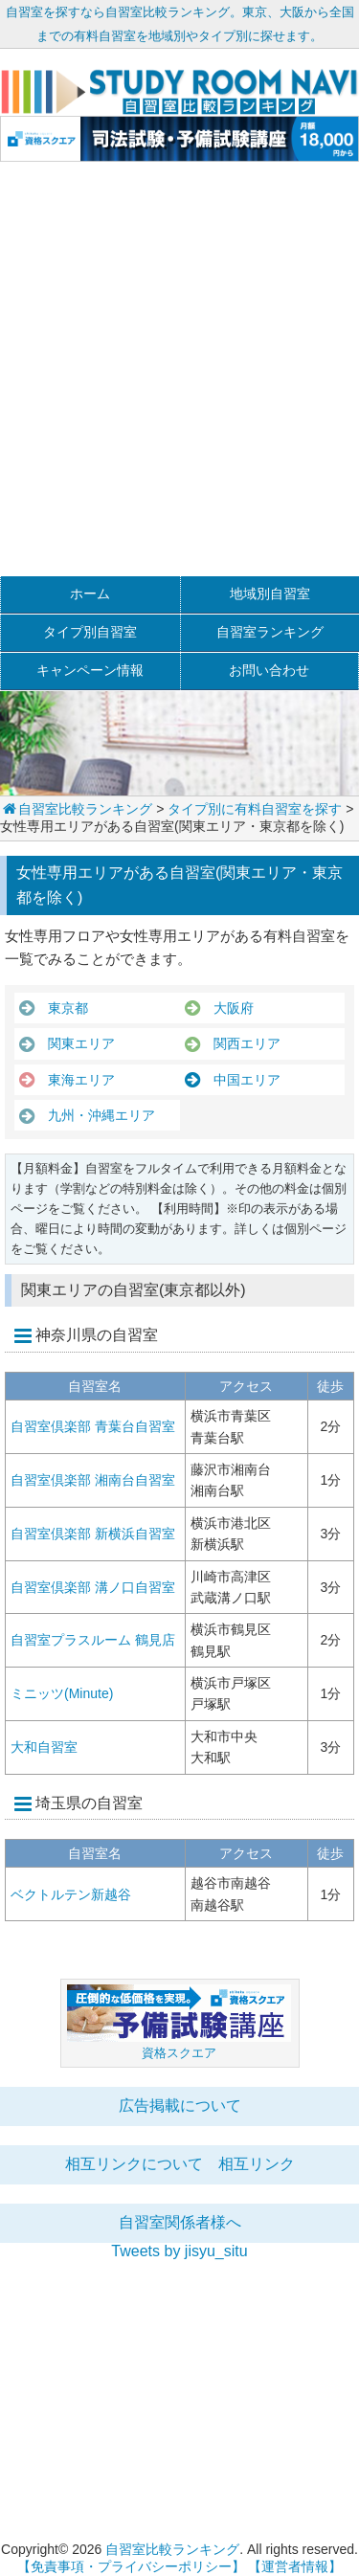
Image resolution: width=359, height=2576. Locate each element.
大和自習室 (44, 1747)
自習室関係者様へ (180, 2222)
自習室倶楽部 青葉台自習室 (93, 1426)
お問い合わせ (269, 670)
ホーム (90, 593)
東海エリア (74, 1079)
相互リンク (256, 2164)
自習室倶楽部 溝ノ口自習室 (93, 1587)
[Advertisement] (179, 377)
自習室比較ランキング (76, 809)
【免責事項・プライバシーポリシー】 (131, 2566)
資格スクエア (179, 2053)
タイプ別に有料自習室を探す (255, 809)
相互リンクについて (134, 2164)
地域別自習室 (270, 593)
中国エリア (240, 1079)
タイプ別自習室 (90, 631)
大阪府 (227, 1008)
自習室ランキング (270, 631)
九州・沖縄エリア (94, 1115)
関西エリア (240, 1043)
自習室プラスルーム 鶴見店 (93, 1639)
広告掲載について (180, 2105)
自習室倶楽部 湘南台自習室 (93, 1480)
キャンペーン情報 (90, 670)
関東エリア (74, 1043)
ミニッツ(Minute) (62, 1693)
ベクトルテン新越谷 (71, 1894)
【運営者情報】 (295, 2566)
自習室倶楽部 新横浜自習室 (93, 1533)
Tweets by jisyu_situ (179, 2251)
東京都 (61, 1008)
